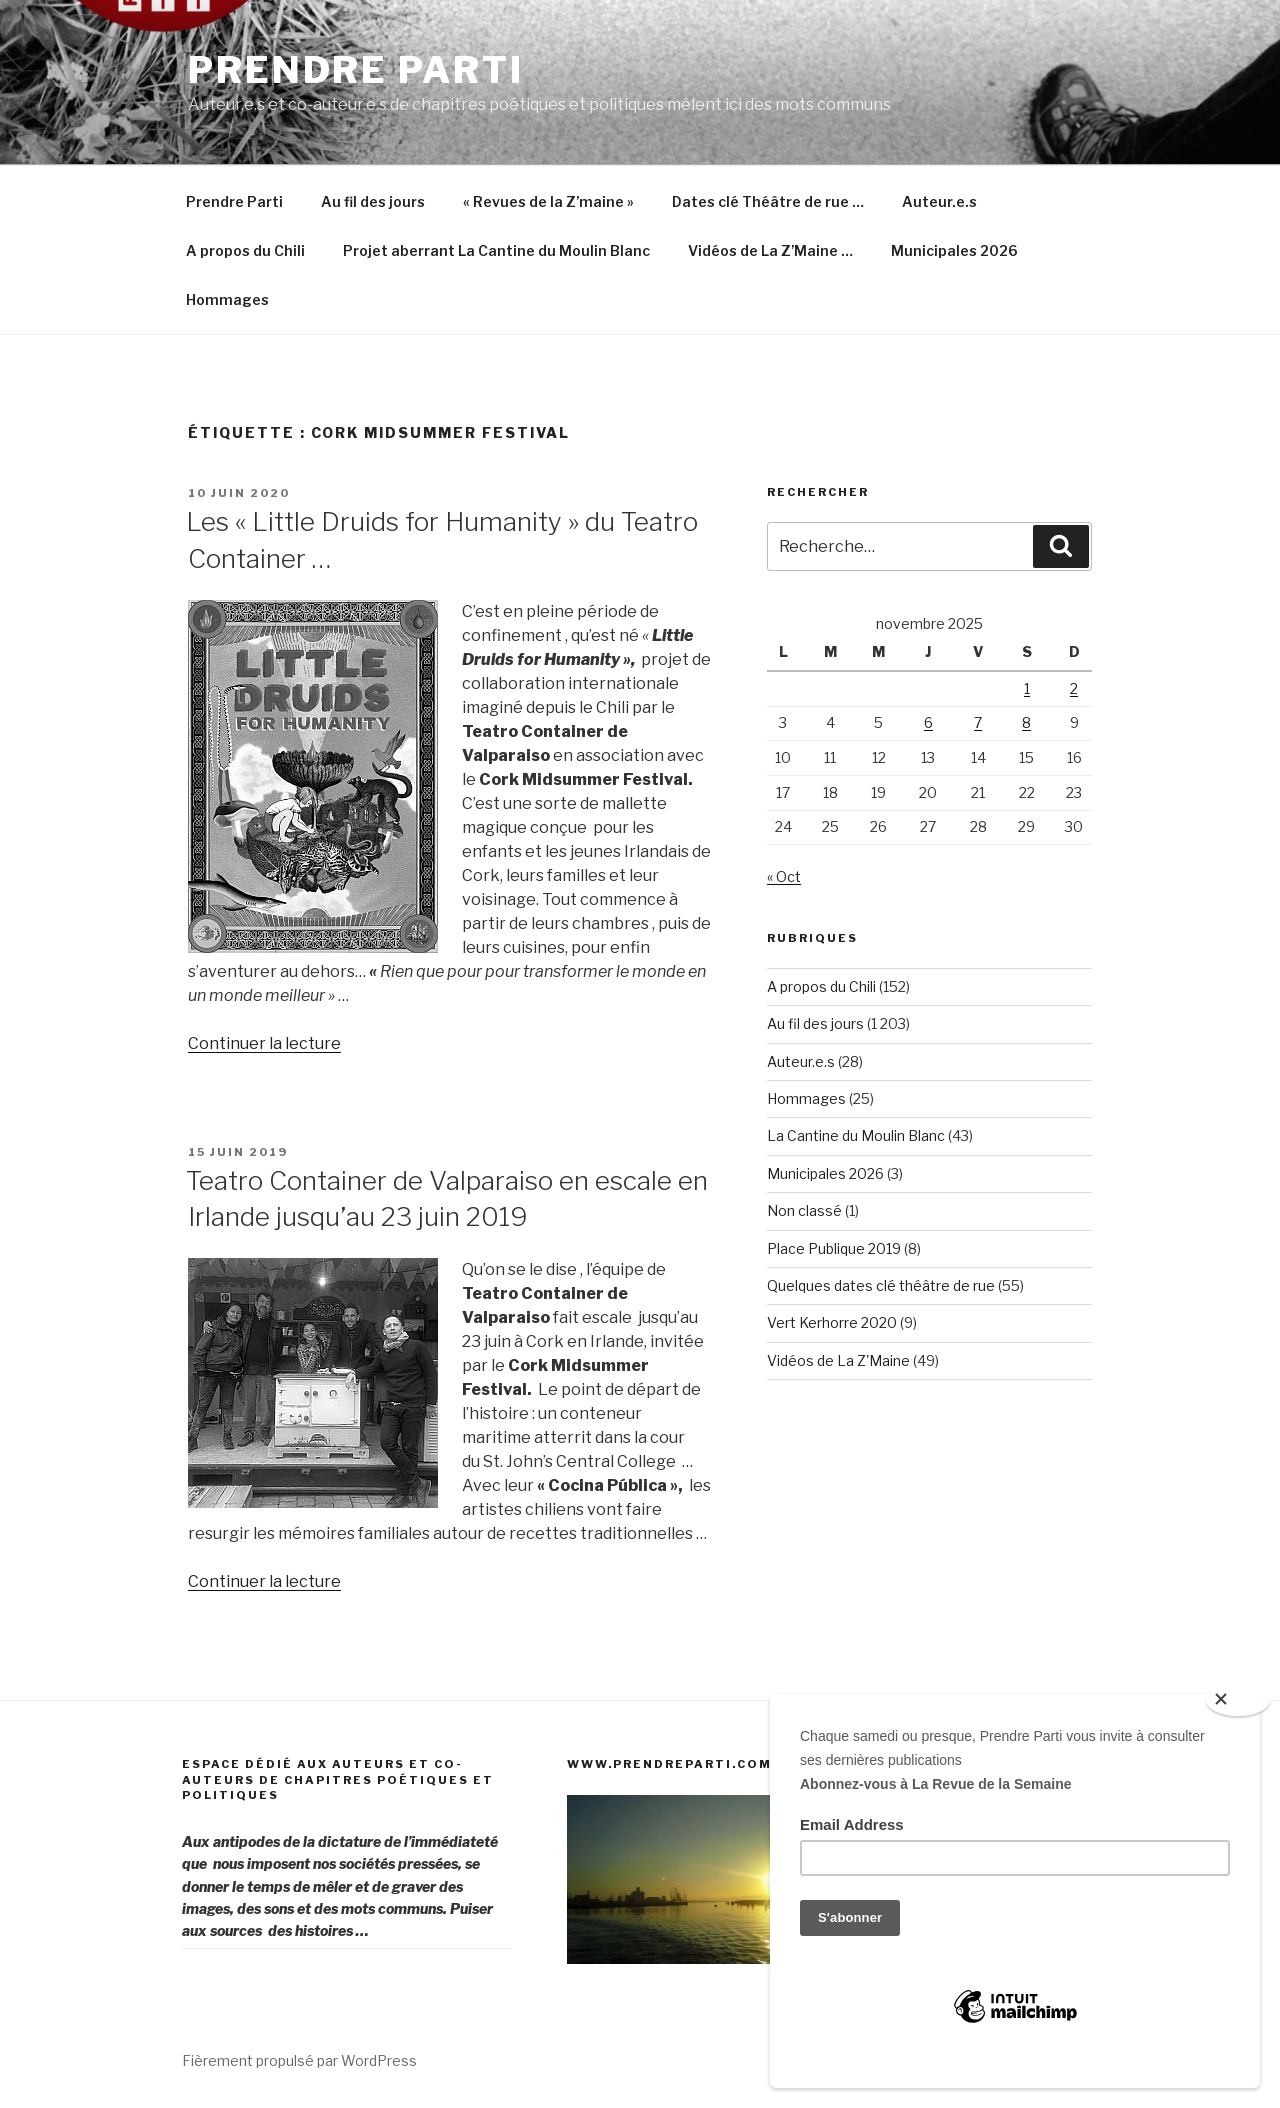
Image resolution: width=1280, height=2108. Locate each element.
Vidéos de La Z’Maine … (770, 250)
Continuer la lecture (264, 1043)
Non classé (804, 1210)
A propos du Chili (245, 250)
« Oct (784, 876)
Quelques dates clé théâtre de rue (881, 1285)
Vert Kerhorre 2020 (832, 1322)
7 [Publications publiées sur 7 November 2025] (978, 722)
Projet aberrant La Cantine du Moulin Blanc (496, 250)
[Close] (1238, 1700)
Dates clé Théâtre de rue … (768, 201)
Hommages (227, 299)
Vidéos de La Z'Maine (838, 1360)
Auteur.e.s (939, 201)
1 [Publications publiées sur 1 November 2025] (1027, 688)
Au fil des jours (373, 201)
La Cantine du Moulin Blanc (856, 1135)
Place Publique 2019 (834, 1248)
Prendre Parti (355, 70)
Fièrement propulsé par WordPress (299, 2060)
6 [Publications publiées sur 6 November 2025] (928, 722)
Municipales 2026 (954, 250)
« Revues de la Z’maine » (548, 201)
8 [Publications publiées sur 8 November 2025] (1026, 722)
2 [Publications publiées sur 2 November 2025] (1074, 688)
